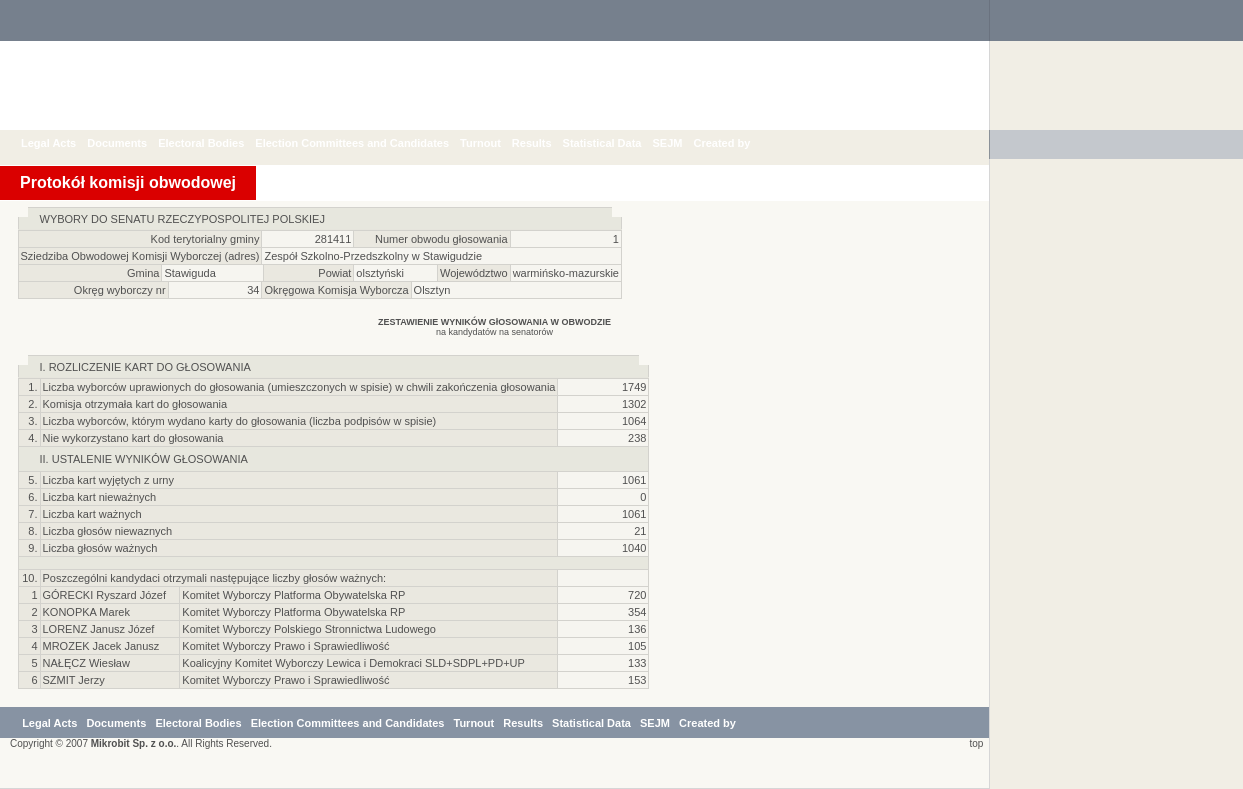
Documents (132, 143)
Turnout (495, 143)
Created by (736, 143)
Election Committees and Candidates (367, 143)
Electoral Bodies (216, 143)
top (973, 743)
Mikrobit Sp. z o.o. (134, 743)
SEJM (682, 143)
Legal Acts (63, 143)
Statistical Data (617, 143)
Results (547, 143)
